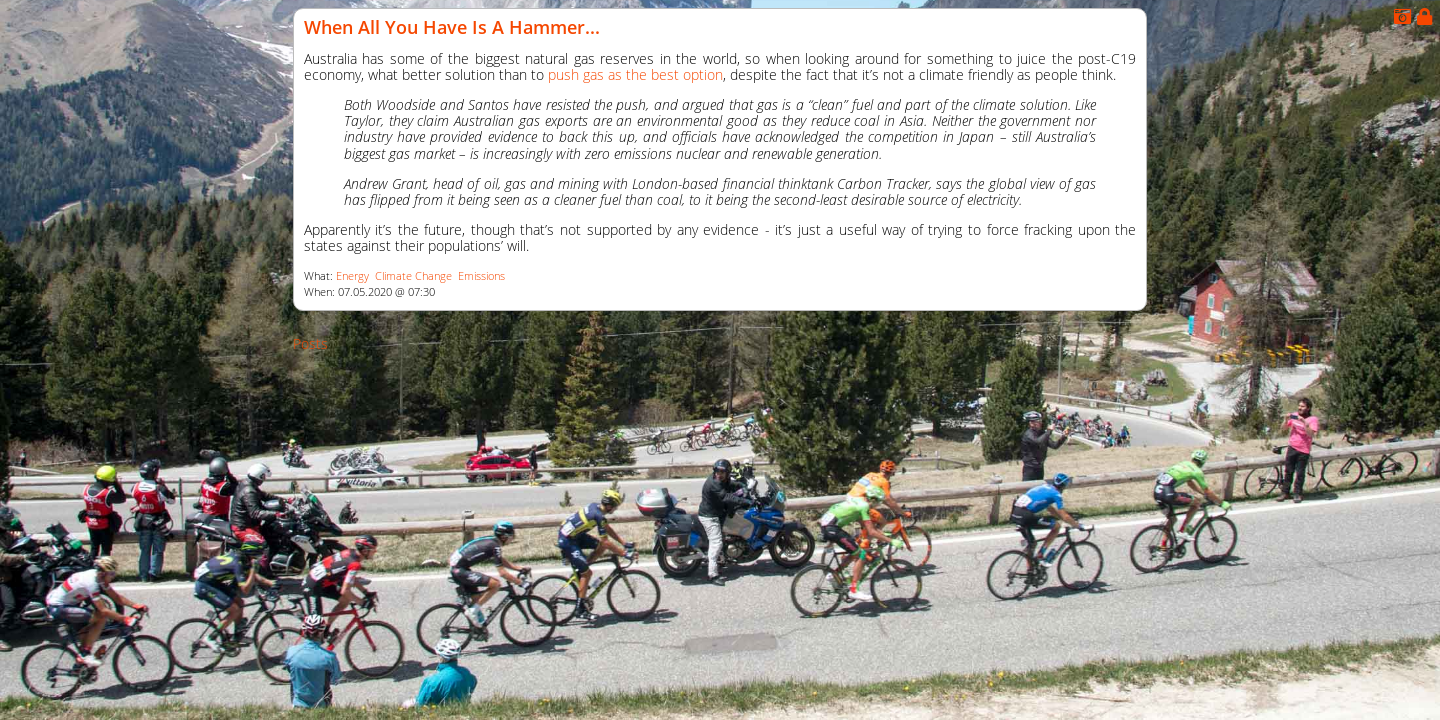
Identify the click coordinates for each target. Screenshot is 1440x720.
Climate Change (413, 276)
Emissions (481, 276)
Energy (352, 276)
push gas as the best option (635, 74)
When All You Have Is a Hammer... (452, 27)
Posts (310, 343)
